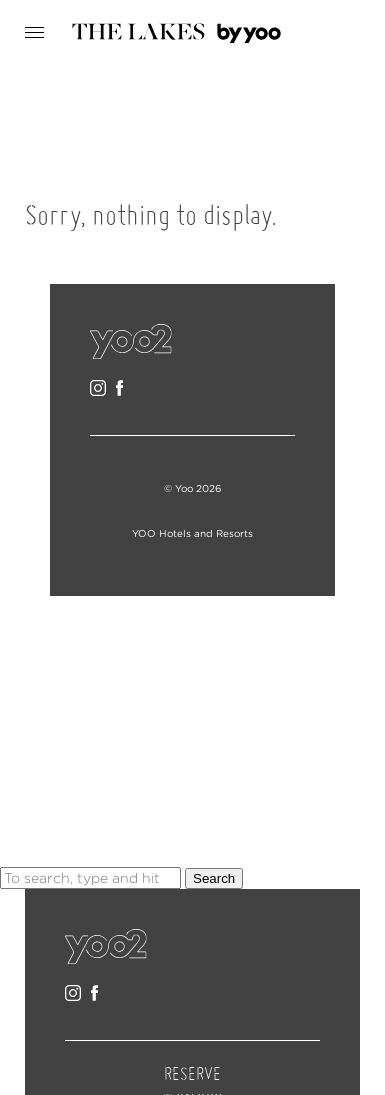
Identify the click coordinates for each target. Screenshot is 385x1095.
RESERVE (192, 1075)
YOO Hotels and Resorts (192, 533)
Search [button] (214, 878)
